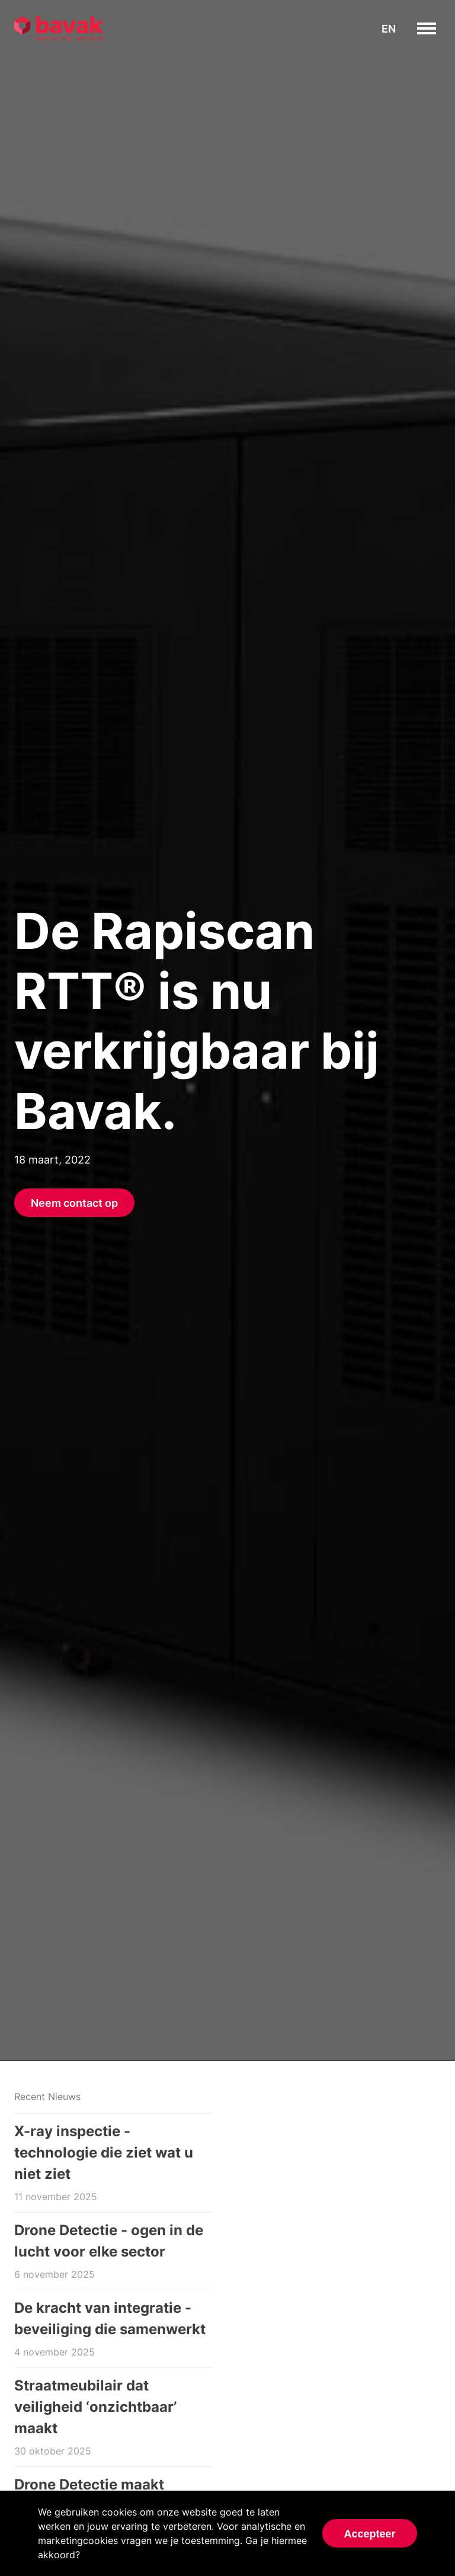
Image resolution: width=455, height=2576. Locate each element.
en (389, 29)
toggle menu (436, 28)
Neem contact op (74, 1203)
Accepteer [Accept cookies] (369, 2534)
